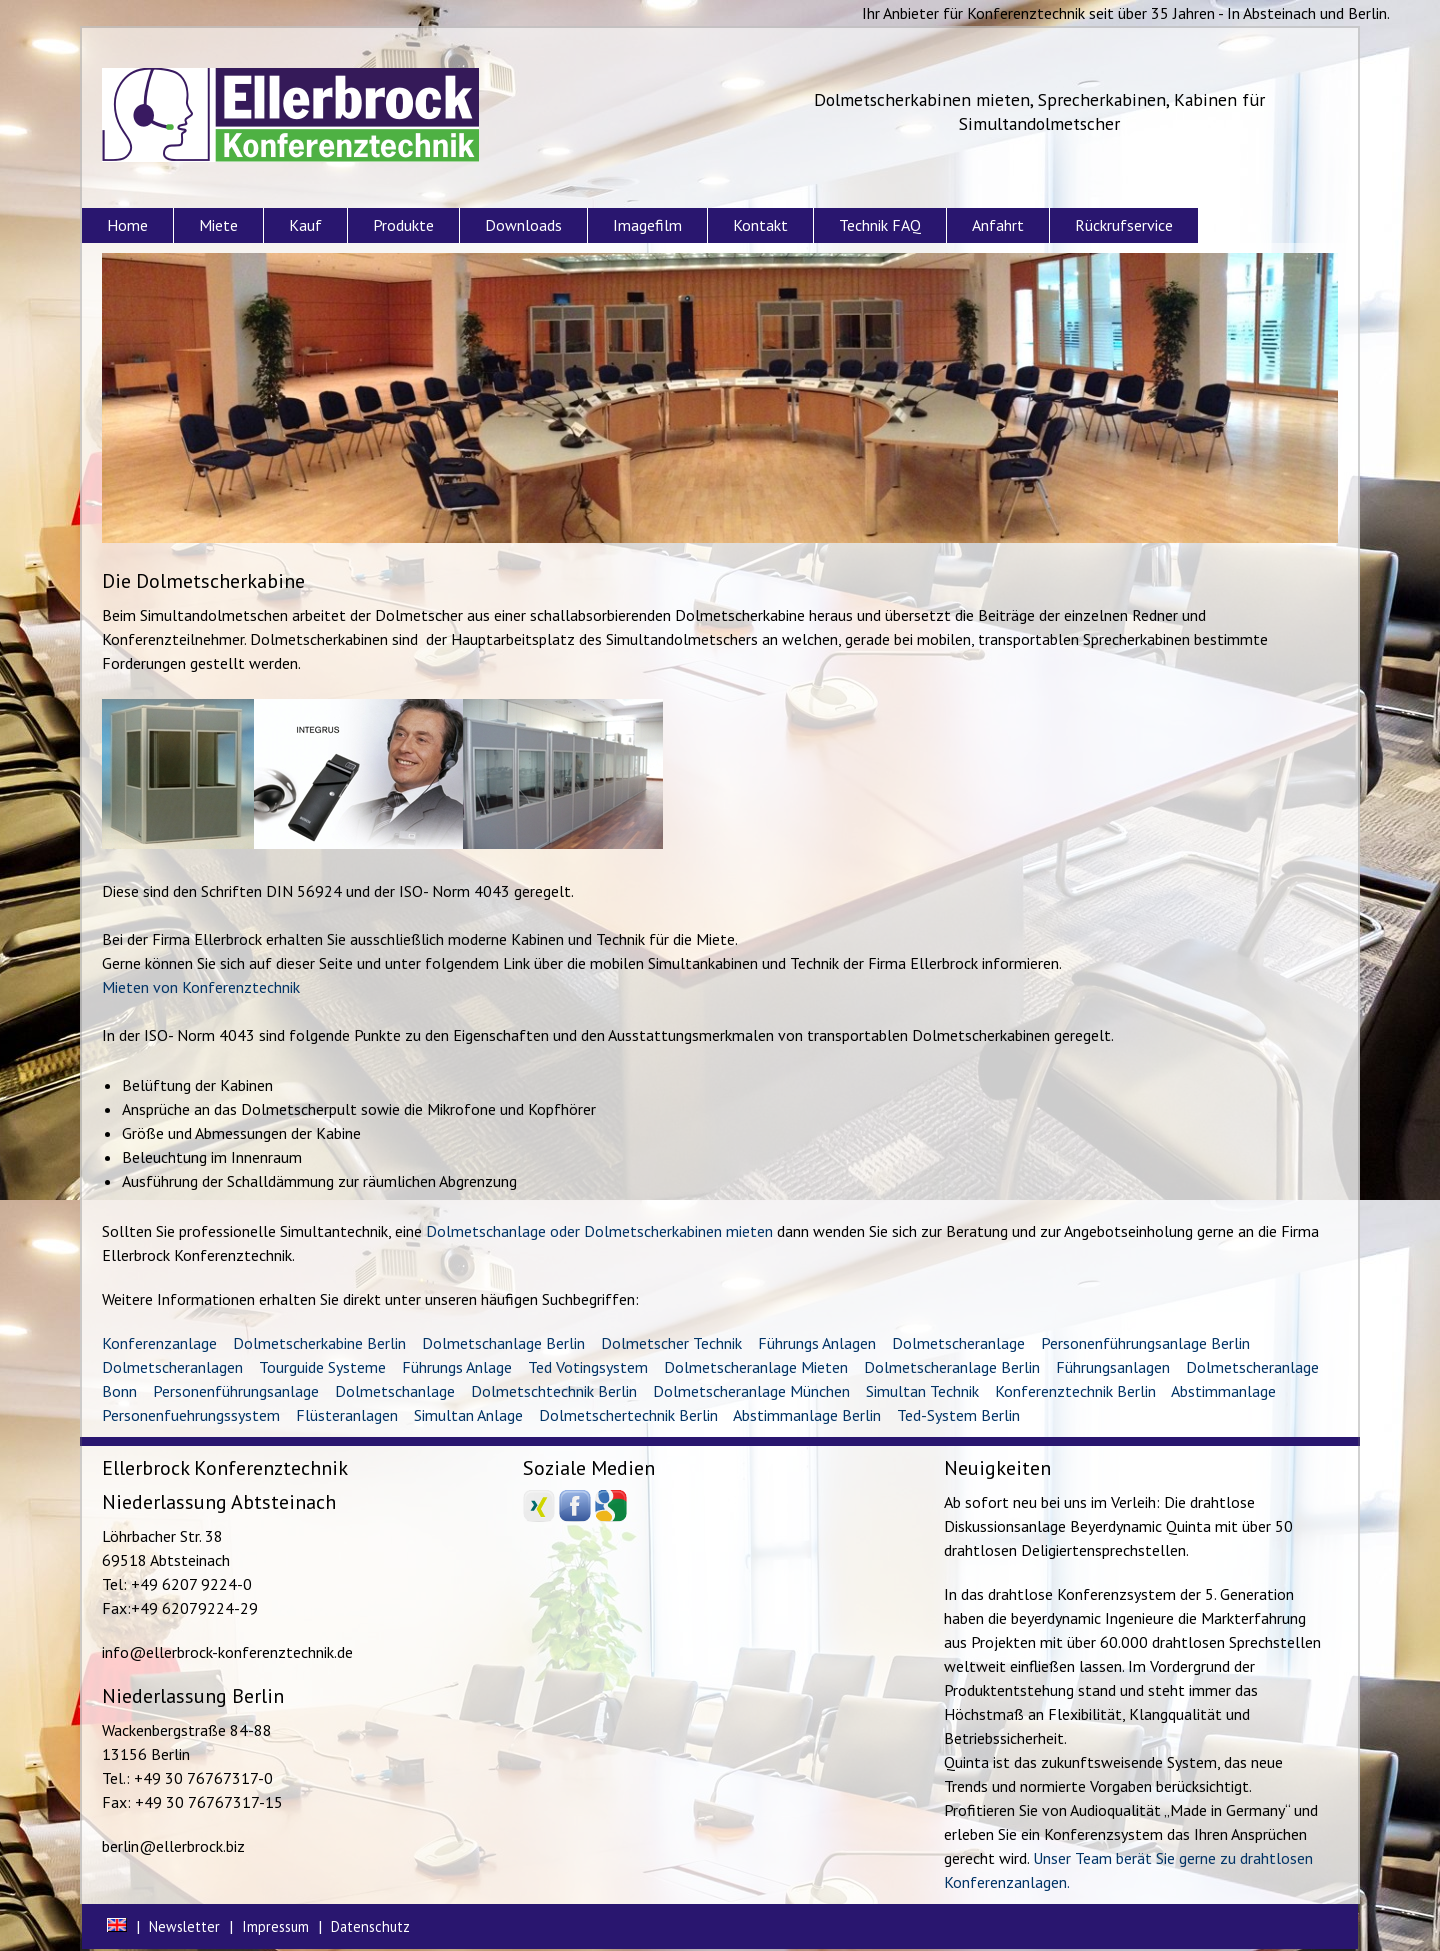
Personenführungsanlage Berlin (1145, 1343)
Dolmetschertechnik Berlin (628, 1415)
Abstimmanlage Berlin (807, 1415)
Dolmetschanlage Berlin (503, 1343)
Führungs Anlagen (817, 1343)
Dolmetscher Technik (671, 1343)
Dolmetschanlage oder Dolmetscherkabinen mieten (599, 1231)
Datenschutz (370, 1926)
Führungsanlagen (1113, 1367)
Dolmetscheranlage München (751, 1391)
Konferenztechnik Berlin (1075, 1391)
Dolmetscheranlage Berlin (952, 1367)
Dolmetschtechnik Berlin (554, 1391)
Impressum (275, 1926)
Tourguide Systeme (322, 1367)
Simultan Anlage (468, 1415)
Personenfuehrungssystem (191, 1415)
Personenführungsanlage (236, 1391)
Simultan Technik (922, 1391)
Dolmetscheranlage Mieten (756, 1367)
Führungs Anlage (457, 1367)
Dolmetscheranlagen (172, 1367)
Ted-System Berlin (958, 1415)
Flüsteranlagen (347, 1415)
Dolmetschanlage (395, 1391)
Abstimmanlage (1223, 1391)
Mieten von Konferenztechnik (201, 987)
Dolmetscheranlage (958, 1343)
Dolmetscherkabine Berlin (319, 1343)
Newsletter (184, 1926)
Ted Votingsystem (588, 1367)
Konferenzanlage (159, 1343)
